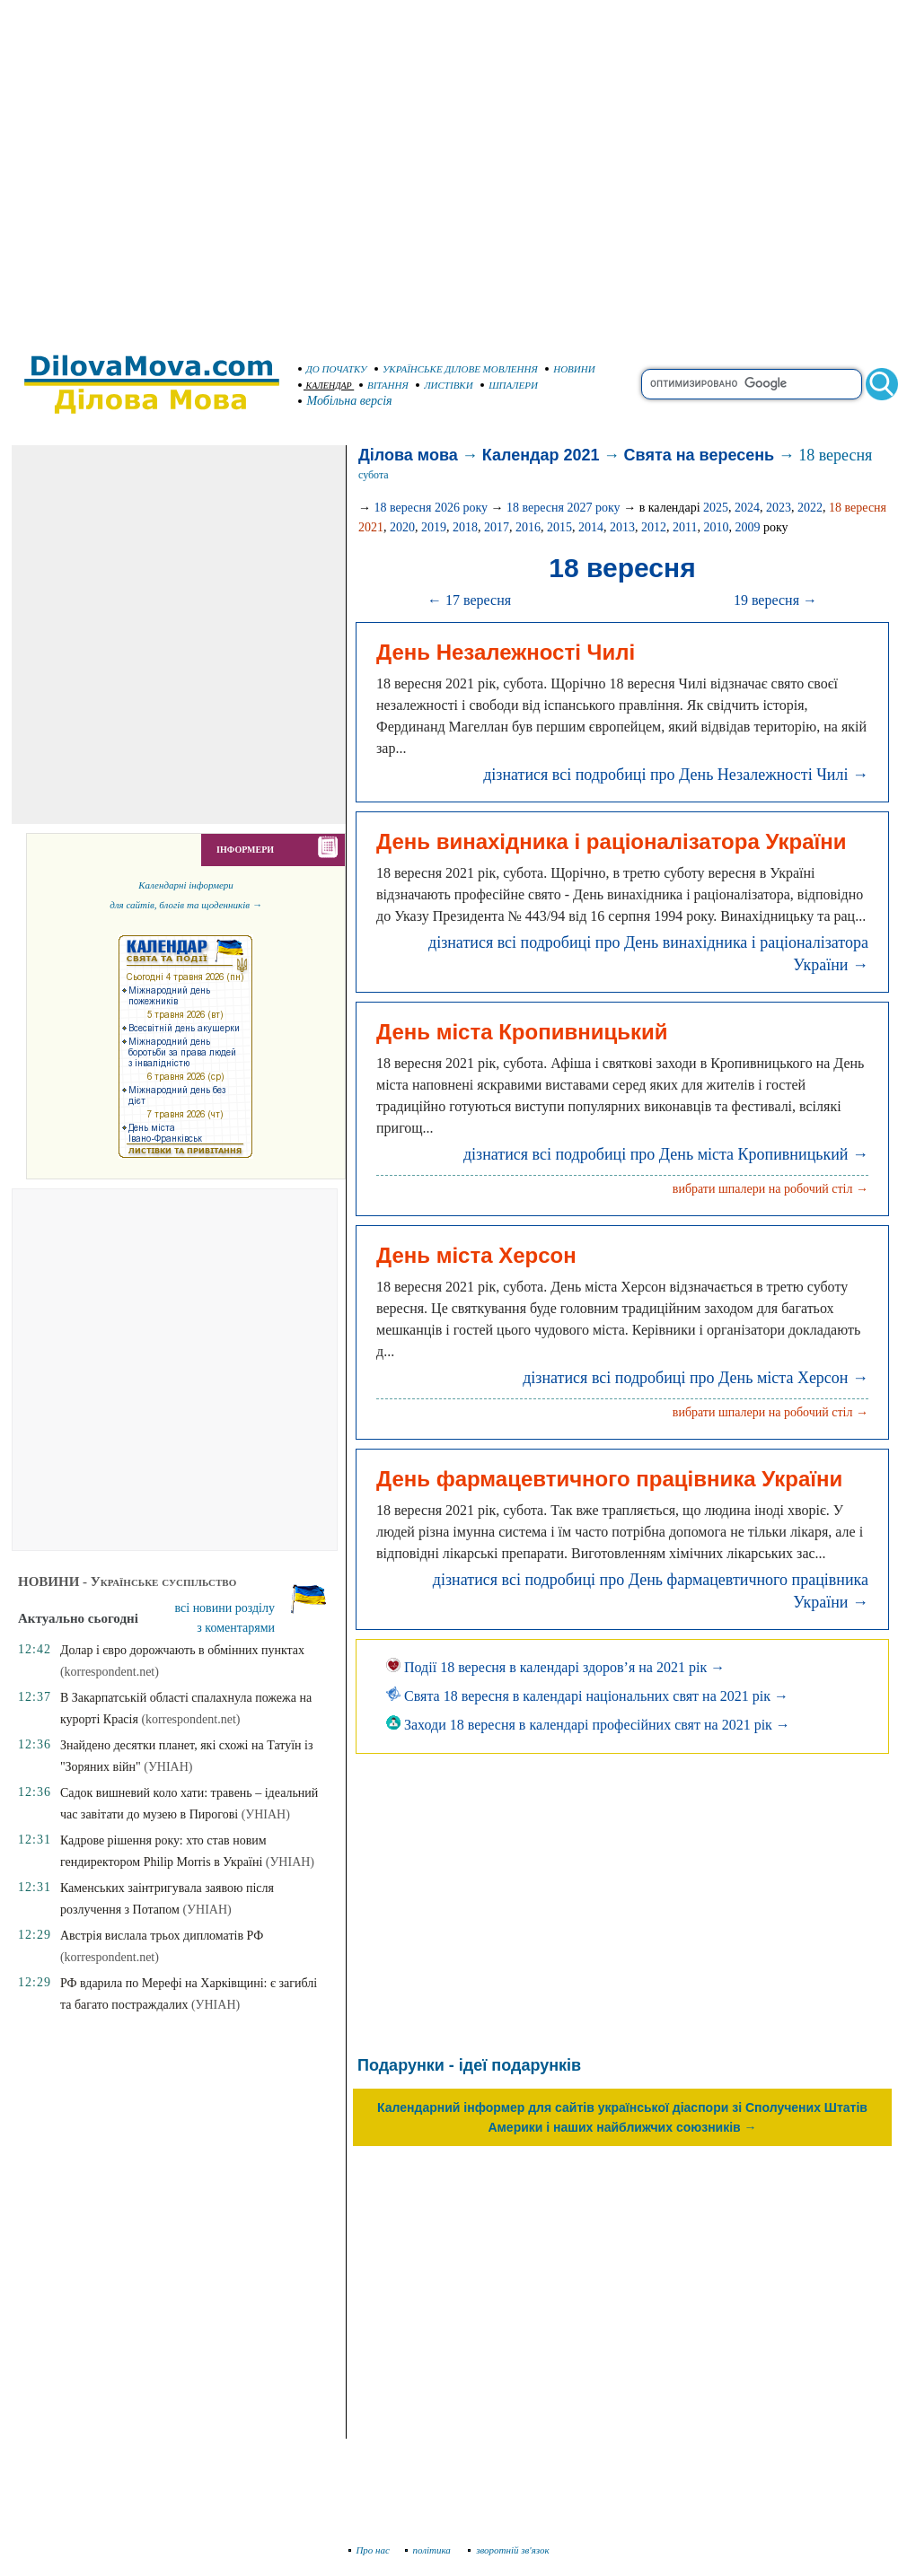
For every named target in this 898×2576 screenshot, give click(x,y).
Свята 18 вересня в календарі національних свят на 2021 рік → (587, 1696)
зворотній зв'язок (508, 2550)
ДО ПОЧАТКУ (332, 369)
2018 (465, 527)
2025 (715, 507)
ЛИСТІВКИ (444, 385)
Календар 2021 (541, 455)
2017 (496, 527)
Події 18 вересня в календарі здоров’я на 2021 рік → (555, 1667)
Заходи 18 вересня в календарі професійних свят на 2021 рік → (588, 1724)
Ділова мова (408, 455)
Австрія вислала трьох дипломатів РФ (161, 1935)
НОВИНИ (570, 369)
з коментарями (236, 1627)
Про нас (369, 2550)
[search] (751, 384)
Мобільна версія (345, 400)
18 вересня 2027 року (563, 507)
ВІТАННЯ (383, 385)
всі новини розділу (225, 1608)
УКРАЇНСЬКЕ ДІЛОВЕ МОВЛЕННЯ (456, 369)
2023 (778, 507)
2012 (653, 527)
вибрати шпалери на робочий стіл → (770, 1189)
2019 (433, 527)
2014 (590, 527)
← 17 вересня (469, 600)
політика (429, 2550)
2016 (528, 527)
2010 (715, 527)
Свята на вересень (699, 455)
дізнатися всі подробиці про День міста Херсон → (695, 1378)
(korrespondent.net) (109, 1671)
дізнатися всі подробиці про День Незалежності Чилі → (675, 775)
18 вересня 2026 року (431, 507)
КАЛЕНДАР (325, 385)
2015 (559, 527)
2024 (747, 507)
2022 (810, 507)
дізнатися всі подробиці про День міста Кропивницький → (665, 1154)
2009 (747, 527)
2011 (685, 527)
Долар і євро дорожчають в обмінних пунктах (182, 1650)
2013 (622, 527)
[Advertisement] (168, 168)
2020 (402, 527)
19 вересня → (775, 600)
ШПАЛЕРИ (509, 385)
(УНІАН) (168, 1767)
